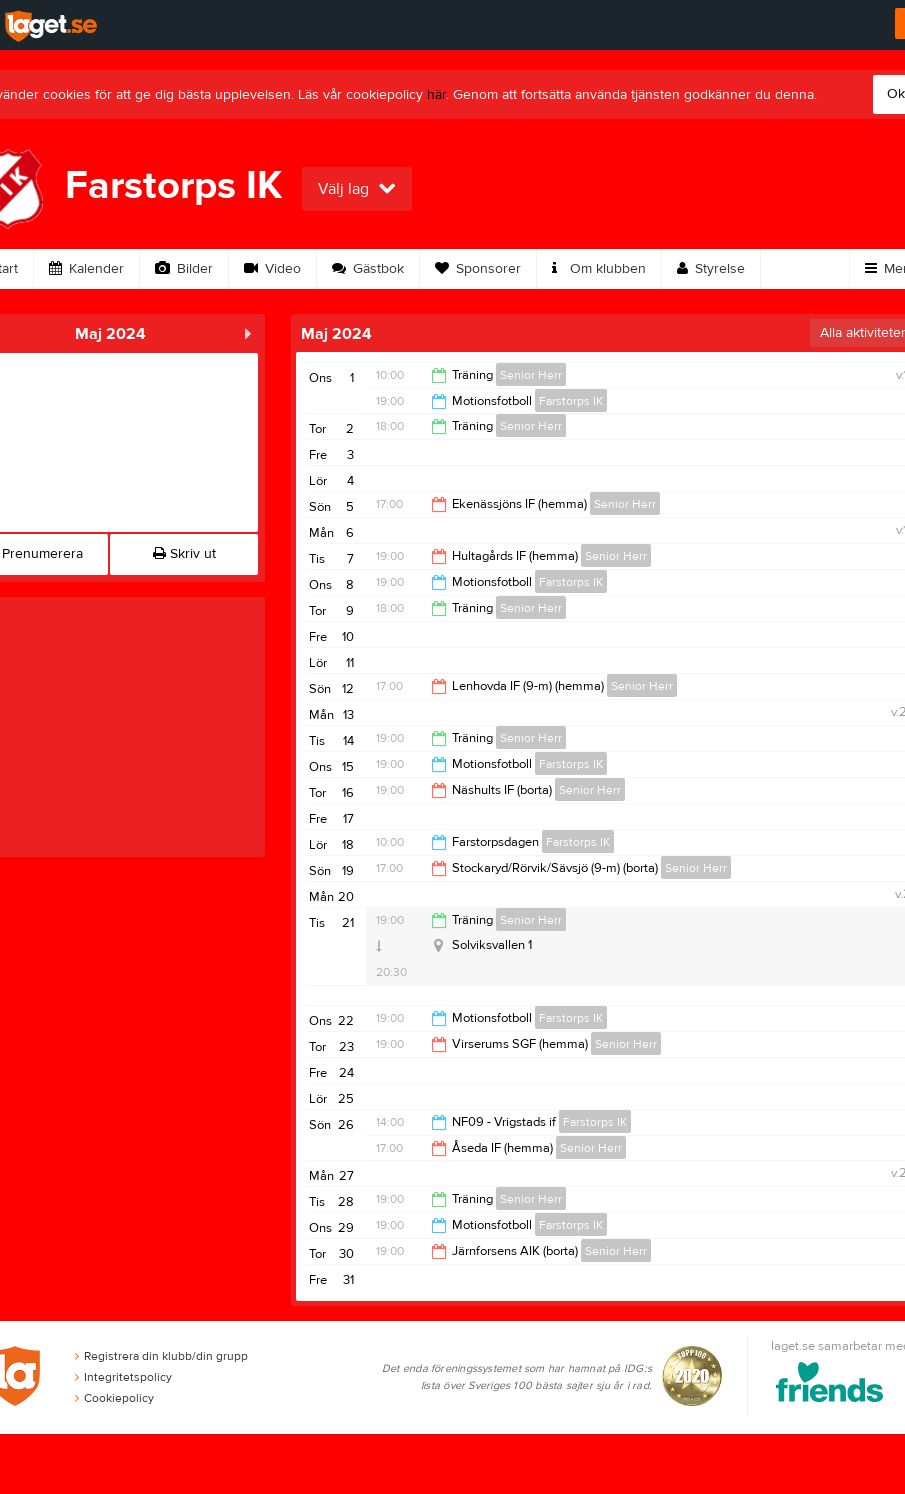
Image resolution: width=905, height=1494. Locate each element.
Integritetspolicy (123, 1377)
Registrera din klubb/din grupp (161, 1356)
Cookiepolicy (114, 1398)
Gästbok (368, 269)
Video (272, 269)
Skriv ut (184, 554)
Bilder (184, 269)
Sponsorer (478, 269)
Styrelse (711, 269)
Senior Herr (531, 375)
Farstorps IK (571, 401)
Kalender (86, 269)
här (436, 95)
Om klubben (599, 269)
